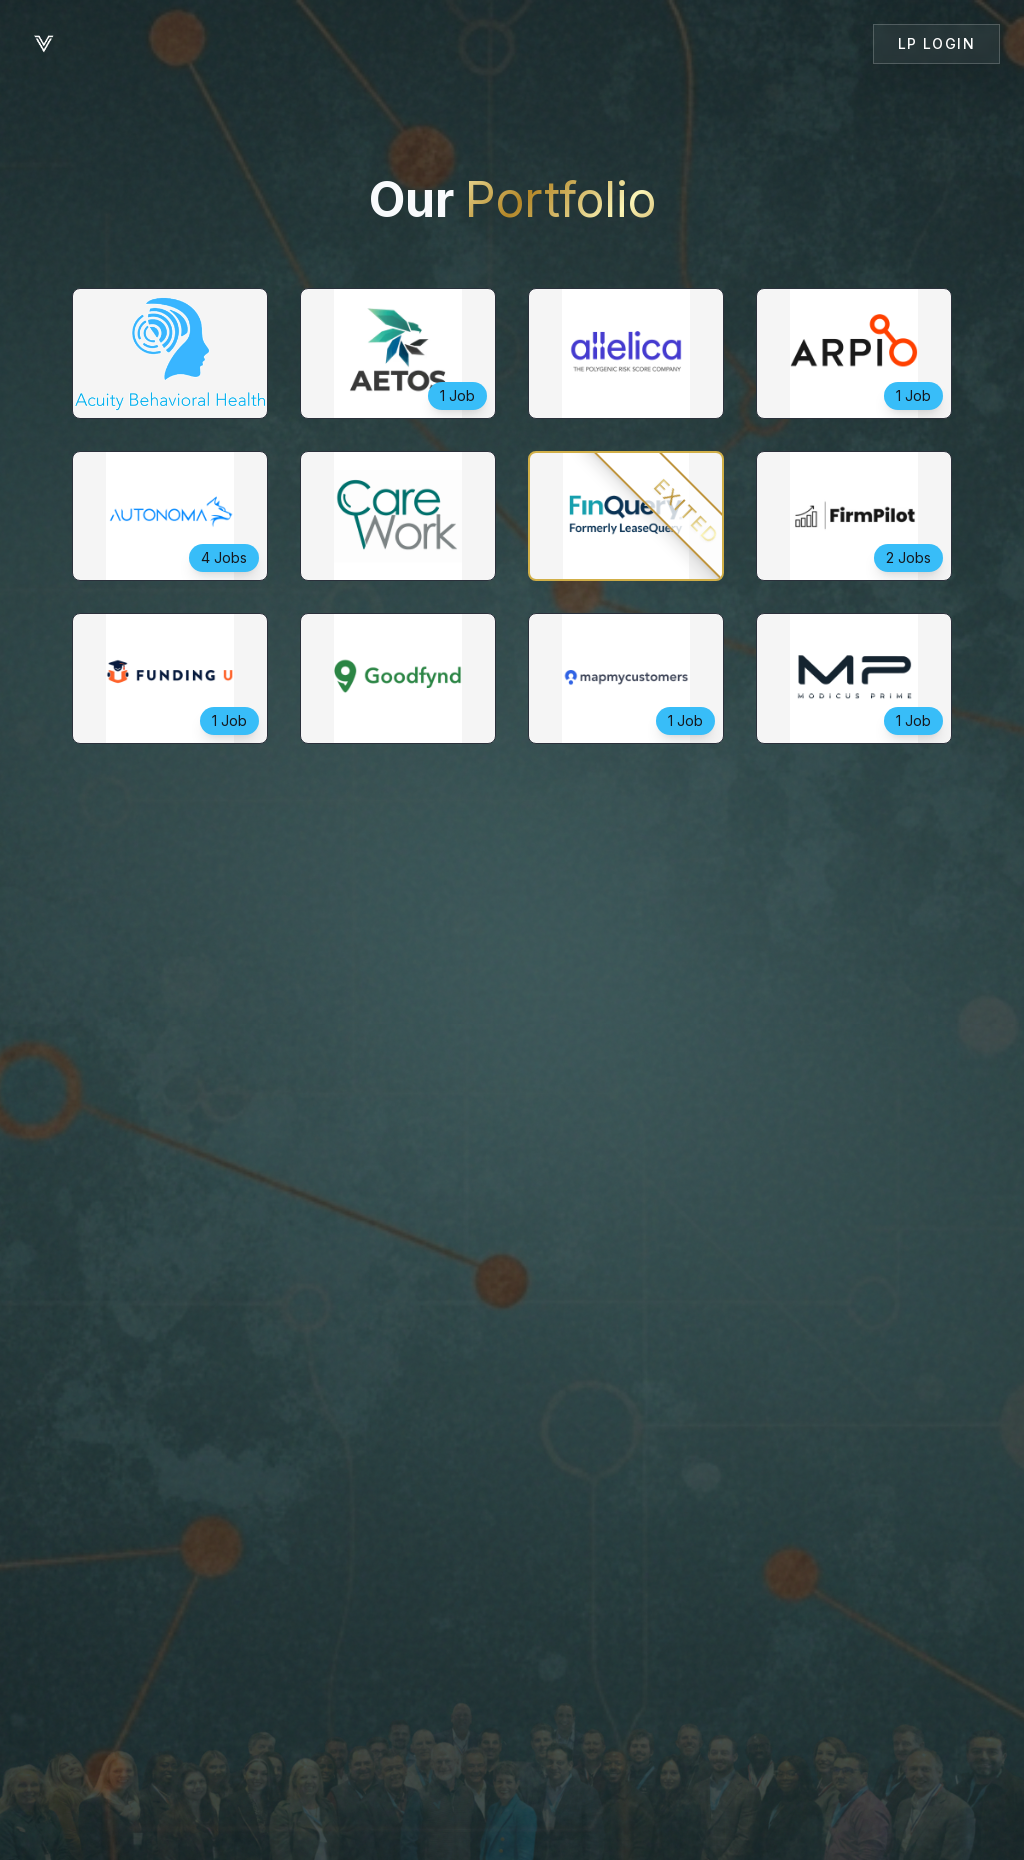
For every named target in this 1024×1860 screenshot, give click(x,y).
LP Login (936, 43)
